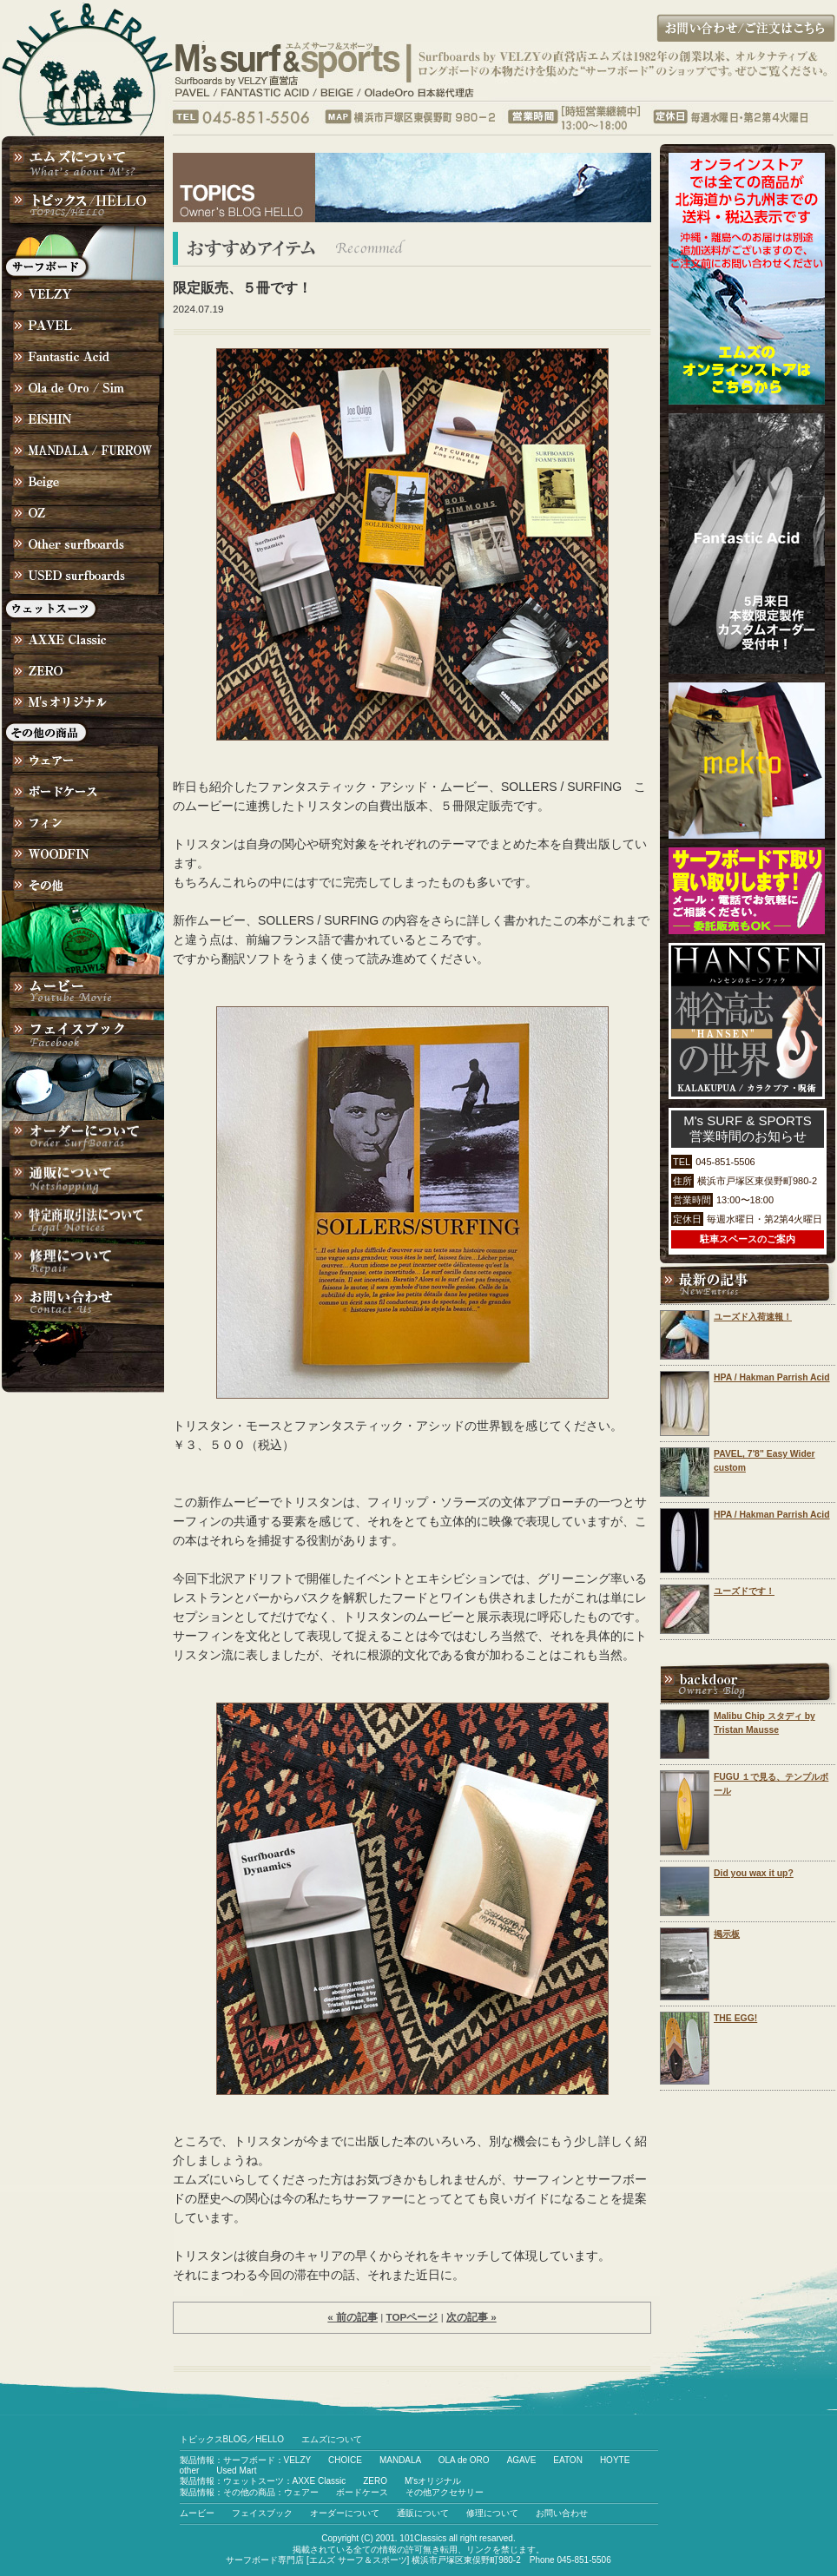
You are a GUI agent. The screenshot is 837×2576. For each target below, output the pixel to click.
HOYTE (614, 2460)
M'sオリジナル (433, 2481)
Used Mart (236, 2470)
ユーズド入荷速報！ (753, 1316)
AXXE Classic (319, 2481)
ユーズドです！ (744, 1591)
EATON (568, 2460)
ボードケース (362, 2492)
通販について (423, 2513)
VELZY (298, 2460)
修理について (492, 2513)
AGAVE (522, 2460)
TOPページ (412, 2316)
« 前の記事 (352, 2316)
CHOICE (345, 2460)
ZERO (375, 2481)
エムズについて (331, 2439)
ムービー (197, 2513)
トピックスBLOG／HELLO (232, 2439)
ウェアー (301, 2492)
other (190, 2470)
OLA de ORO (464, 2460)
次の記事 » (471, 2316)
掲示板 (727, 1934)
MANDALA (400, 2460)
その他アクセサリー (444, 2492)
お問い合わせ (562, 2513)
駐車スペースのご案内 (747, 1239)
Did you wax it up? (754, 1873)
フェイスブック (262, 2513)
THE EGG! (735, 2018)
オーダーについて (344, 2513)
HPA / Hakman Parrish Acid (772, 1377)
